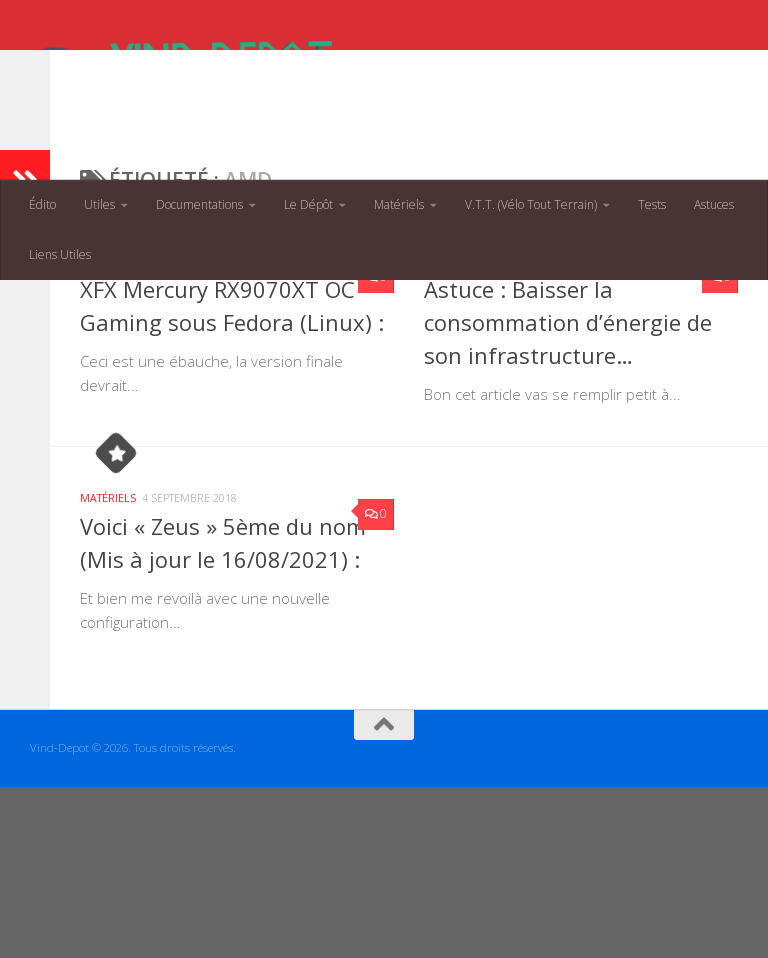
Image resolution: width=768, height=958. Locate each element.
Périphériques (186, 391)
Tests (652, 204)
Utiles (99, 204)
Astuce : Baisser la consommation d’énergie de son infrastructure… (568, 452)
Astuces (714, 204)
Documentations (199, 204)
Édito (42, 204)
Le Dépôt (308, 204)
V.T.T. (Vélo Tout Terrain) (531, 204)
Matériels (399, 204)
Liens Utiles (60, 254)
